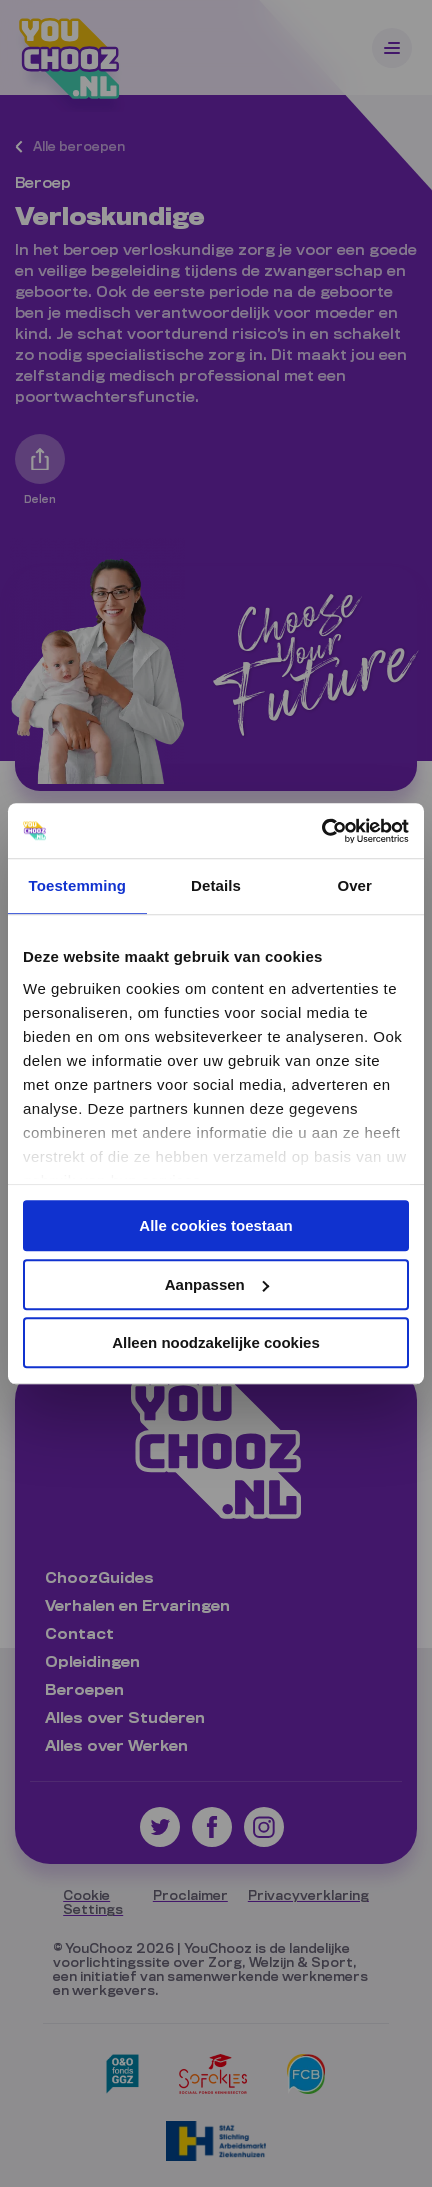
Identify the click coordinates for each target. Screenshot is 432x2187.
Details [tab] (216, 885)
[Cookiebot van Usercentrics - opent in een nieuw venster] (321, 831)
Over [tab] (354, 885)
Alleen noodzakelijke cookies (216, 1342)
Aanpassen (217, 1284)
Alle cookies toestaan (215, 1225)
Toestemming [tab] (78, 885)
